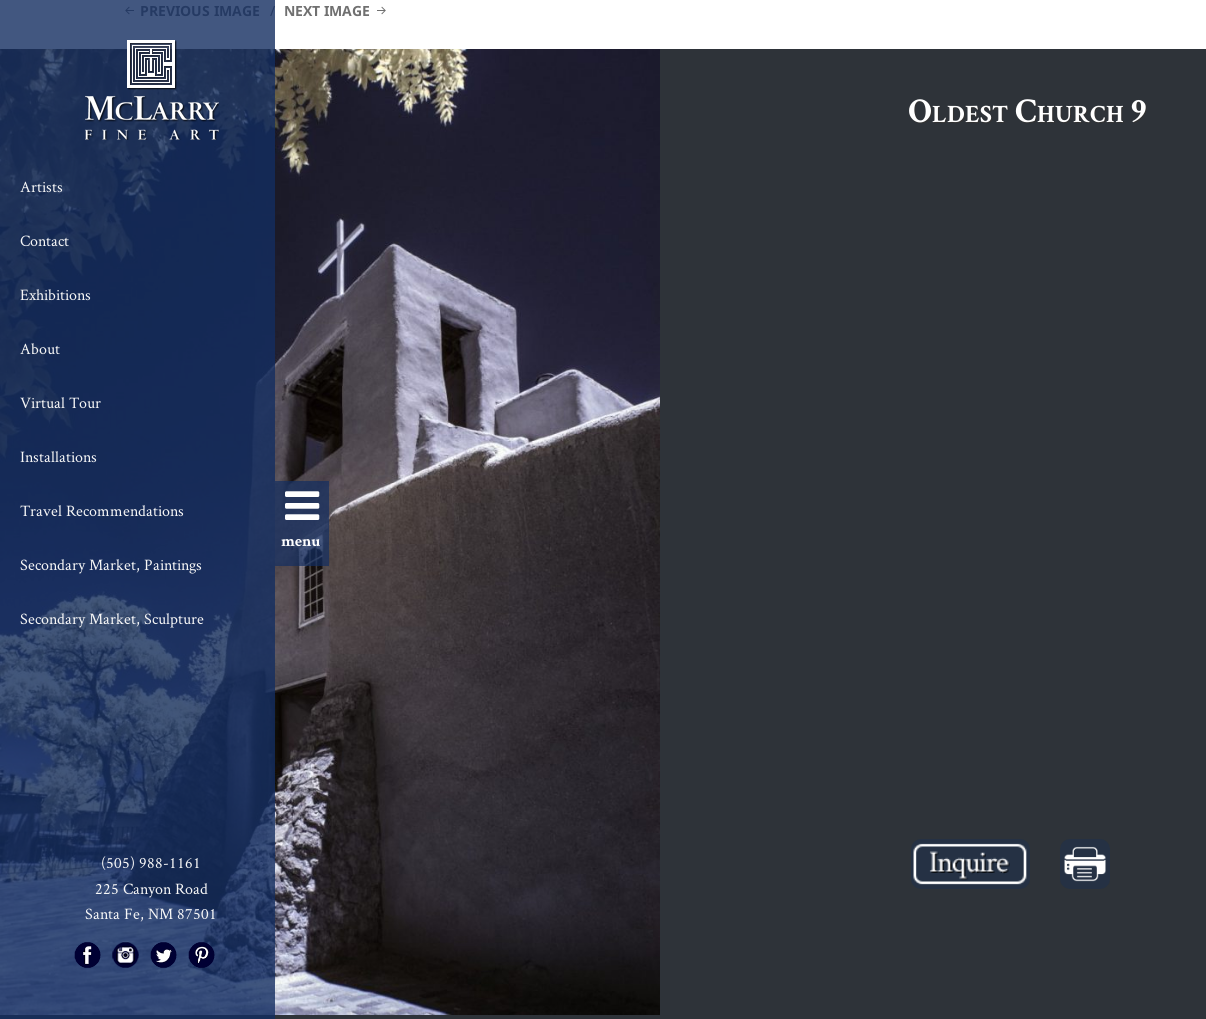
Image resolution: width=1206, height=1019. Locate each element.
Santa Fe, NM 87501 (151, 913)
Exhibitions (55, 294)
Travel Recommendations (102, 510)
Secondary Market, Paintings (111, 564)
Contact (44, 240)
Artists (41, 186)
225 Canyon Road (151, 888)
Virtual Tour (60, 402)
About (40, 348)
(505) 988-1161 (151, 862)
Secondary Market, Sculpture (112, 618)
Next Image (327, 10)
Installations (58, 456)
